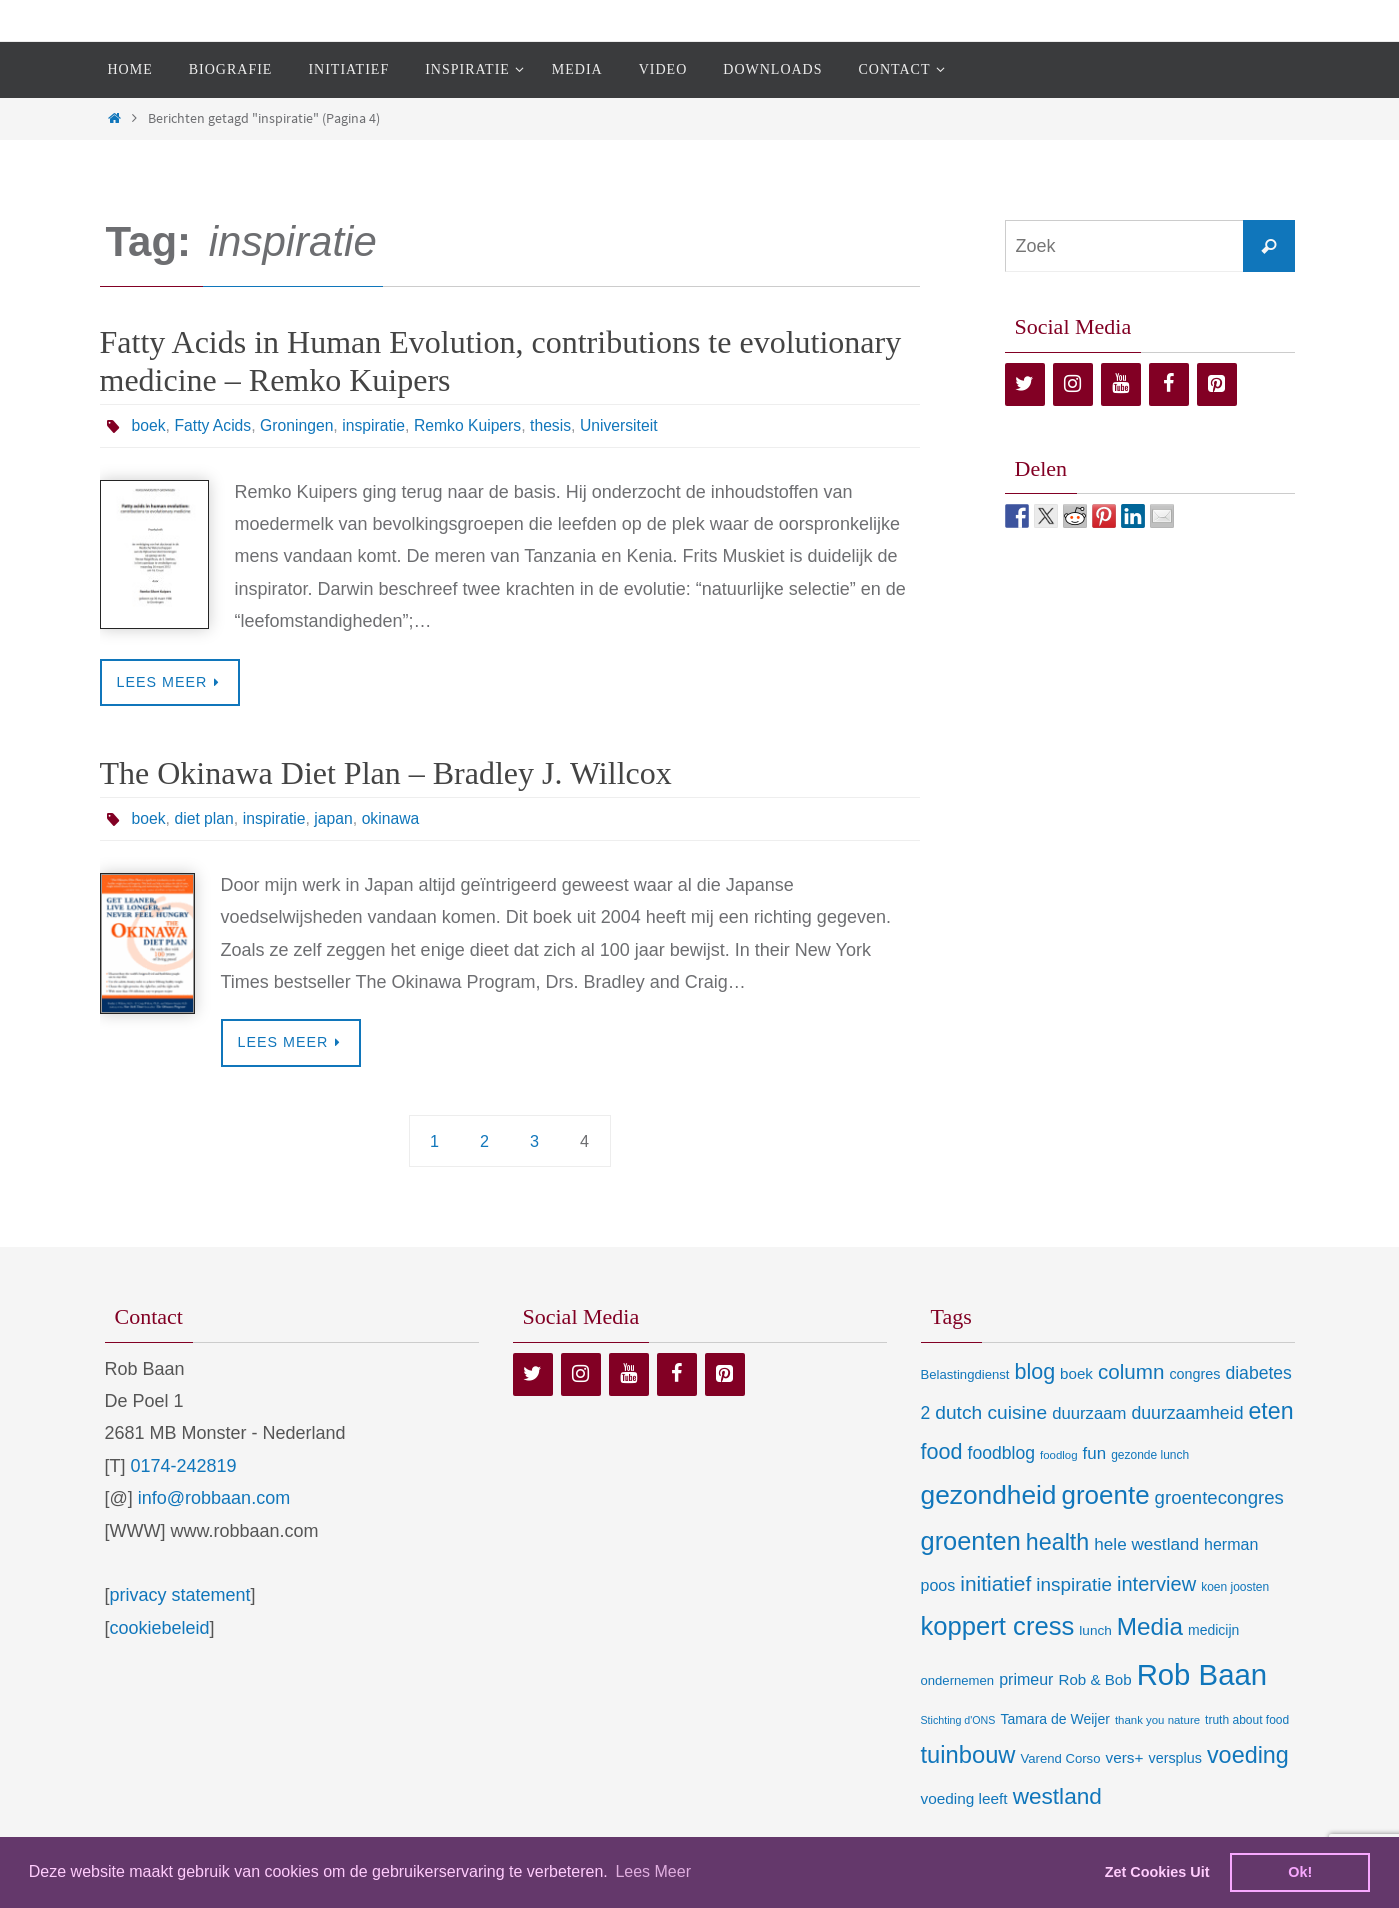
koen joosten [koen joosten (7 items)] (1235, 1588)
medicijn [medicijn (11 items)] (1213, 1630)
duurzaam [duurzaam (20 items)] (1089, 1414)
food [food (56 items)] (942, 1451)
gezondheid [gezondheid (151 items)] (989, 1495)
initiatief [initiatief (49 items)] (995, 1584)
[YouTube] (1121, 384)
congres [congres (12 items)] (1194, 1374)
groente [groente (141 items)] (1106, 1495)
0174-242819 (184, 1466)
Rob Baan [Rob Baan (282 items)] (1202, 1674)
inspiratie (378, 425)
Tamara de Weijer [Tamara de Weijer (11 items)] (1054, 1719)
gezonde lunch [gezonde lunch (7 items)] (1150, 1455)
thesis (558, 425)
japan (336, 818)
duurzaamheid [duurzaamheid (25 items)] (1187, 1414)
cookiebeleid (160, 1628)
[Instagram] (1073, 384)
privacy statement (180, 1596)
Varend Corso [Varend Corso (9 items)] (1061, 1759)
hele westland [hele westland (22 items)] (1146, 1545)
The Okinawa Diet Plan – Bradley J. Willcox (386, 774)
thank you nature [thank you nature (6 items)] (1157, 1720)
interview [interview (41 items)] (1156, 1585)
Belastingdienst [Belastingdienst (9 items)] (965, 1374)
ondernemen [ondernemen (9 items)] (958, 1680)
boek (149, 425)
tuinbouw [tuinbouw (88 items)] (968, 1756)
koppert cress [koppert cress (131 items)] (998, 1626)
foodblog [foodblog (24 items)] (1001, 1453)
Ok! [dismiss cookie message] (1300, 1872)
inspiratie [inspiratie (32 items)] (1074, 1585)
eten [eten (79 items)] (1270, 1412)
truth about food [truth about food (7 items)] (1247, 1720)
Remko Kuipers (473, 425)
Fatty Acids (214, 425)
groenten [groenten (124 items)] (971, 1542)
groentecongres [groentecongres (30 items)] (1219, 1497)
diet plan (205, 818)
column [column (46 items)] (1131, 1371)
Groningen (299, 425)
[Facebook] (1169, 384)
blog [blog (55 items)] (1034, 1372)
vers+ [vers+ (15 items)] (1124, 1758)
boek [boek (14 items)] (1076, 1373)
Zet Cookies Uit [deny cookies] (1157, 1872)
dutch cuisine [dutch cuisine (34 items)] (991, 1413)
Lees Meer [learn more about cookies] (653, 1871)
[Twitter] (1025, 384)
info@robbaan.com (214, 1499)
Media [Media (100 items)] (1150, 1626)
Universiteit (627, 425)
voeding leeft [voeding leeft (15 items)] (964, 1798)
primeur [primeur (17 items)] (1026, 1679)
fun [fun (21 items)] (1095, 1453)
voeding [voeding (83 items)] (1248, 1756)
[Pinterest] (1217, 384)
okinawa (395, 818)
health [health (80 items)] (1057, 1543)
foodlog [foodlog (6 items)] (1059, 1455)
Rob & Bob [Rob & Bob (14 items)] (1094, 1679)
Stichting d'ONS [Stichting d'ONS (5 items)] (958, 1720)
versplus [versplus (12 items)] (1174, 1759)
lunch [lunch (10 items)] (1095, 1630)
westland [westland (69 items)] (1057, 1796)
